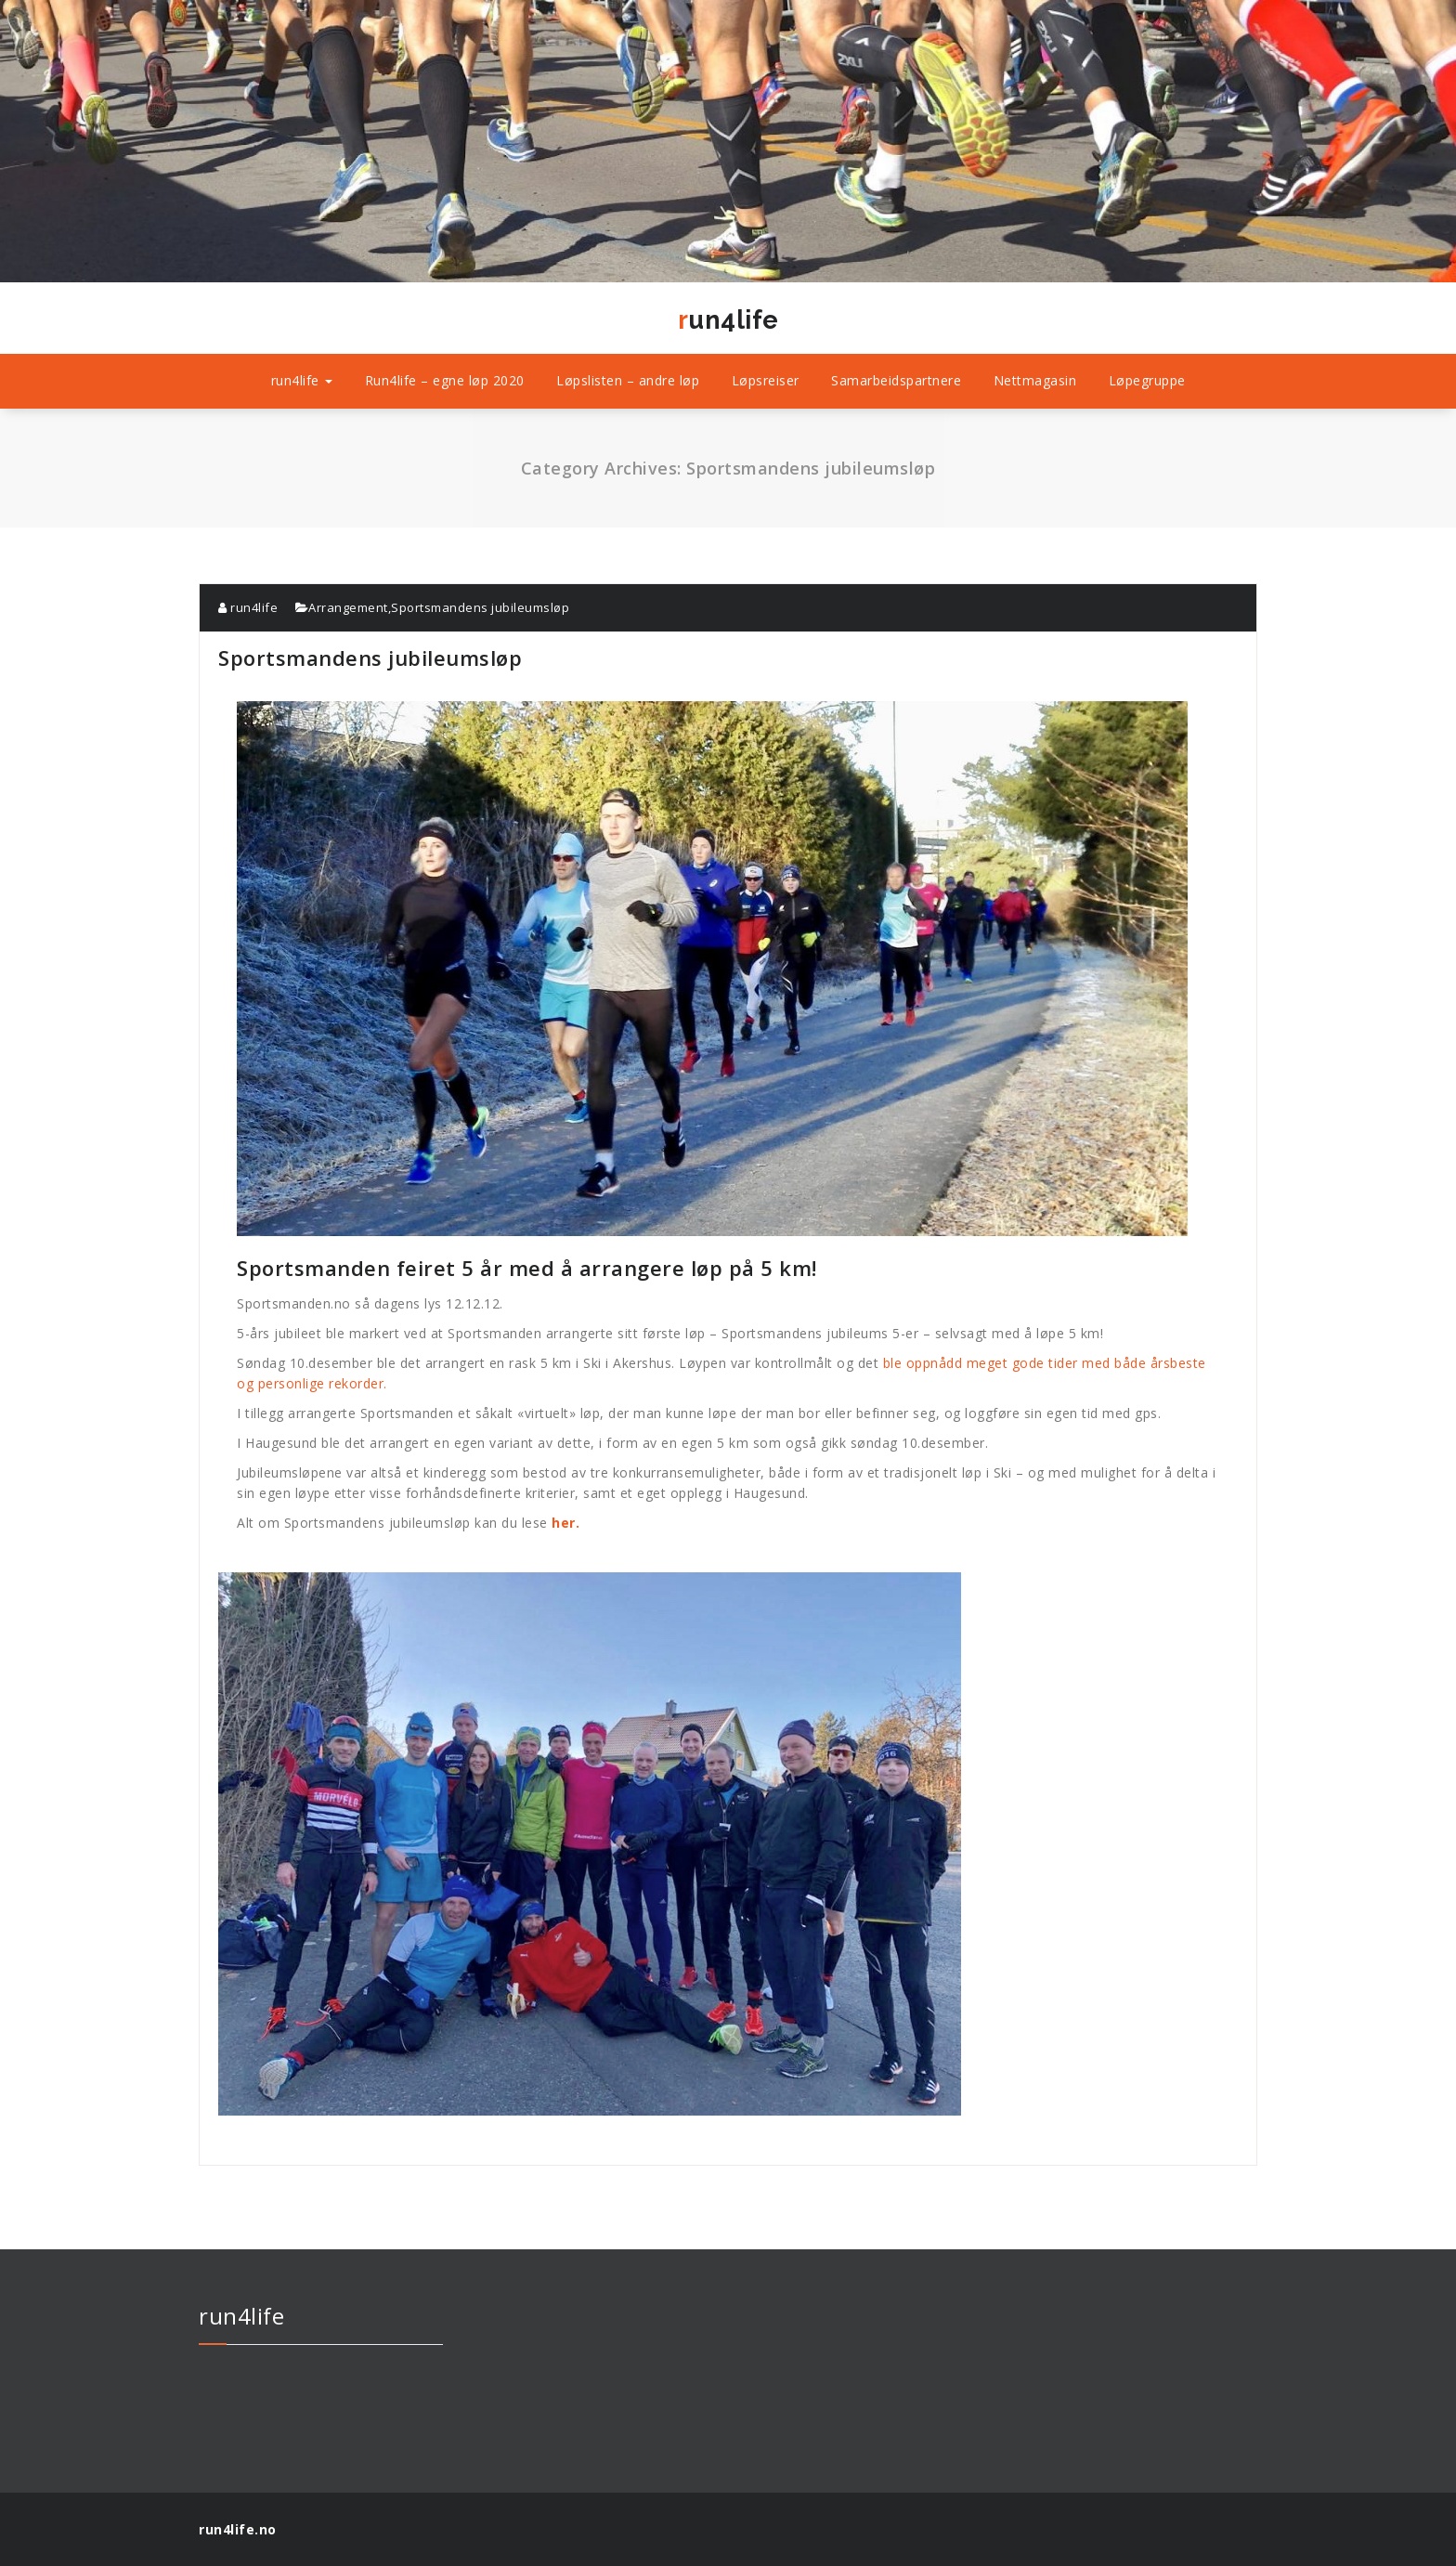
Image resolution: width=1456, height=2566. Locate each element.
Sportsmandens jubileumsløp (480, 607)
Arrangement (348, 607)
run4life (728, 320)
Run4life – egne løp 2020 (445, 380)
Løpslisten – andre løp (627, 380)
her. (565, 1522)
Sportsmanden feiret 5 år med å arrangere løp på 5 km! (712, 991)
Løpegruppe (1147, 380)
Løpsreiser (766, 380)
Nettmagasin (1035, 380)
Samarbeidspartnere (896, 380)
